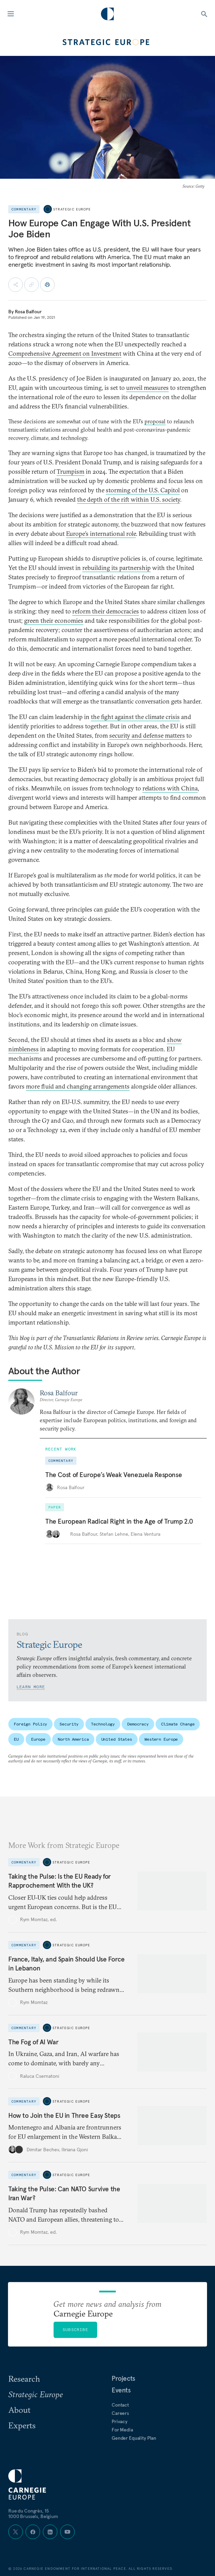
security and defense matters (147, 735)
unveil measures (147, 388)
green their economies (53, 621)
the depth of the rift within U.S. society (128, 499)
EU (16, 1739)
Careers (120, 2413)
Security (68, 1724)
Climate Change (177, 1724)
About (19, 2410)
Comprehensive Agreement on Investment (64, 353)
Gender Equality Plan (134, 2438)
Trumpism (70, 471)
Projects (123, 2378)
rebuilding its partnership (116, 568)
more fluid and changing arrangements (78, 1086)
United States (116, 1739)
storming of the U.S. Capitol (143, 490)
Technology (103, 1724)
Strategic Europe (72, 209)
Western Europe (161, 1739)
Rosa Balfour (28, 311)
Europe (38, 1739)
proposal (155, 421)
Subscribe (75, 2329)
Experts (22, 2425)
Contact (120, 2405)
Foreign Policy (30, 1724)
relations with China (170, 788)
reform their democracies (105, 611)
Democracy (138, 1724)
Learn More (31, 1686)
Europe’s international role (101, 534)
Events (121, 2390)
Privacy (120, 2421)
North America (73, 1739)
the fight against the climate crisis (135, 717)
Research (24, 2378)
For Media (122, 2430)
